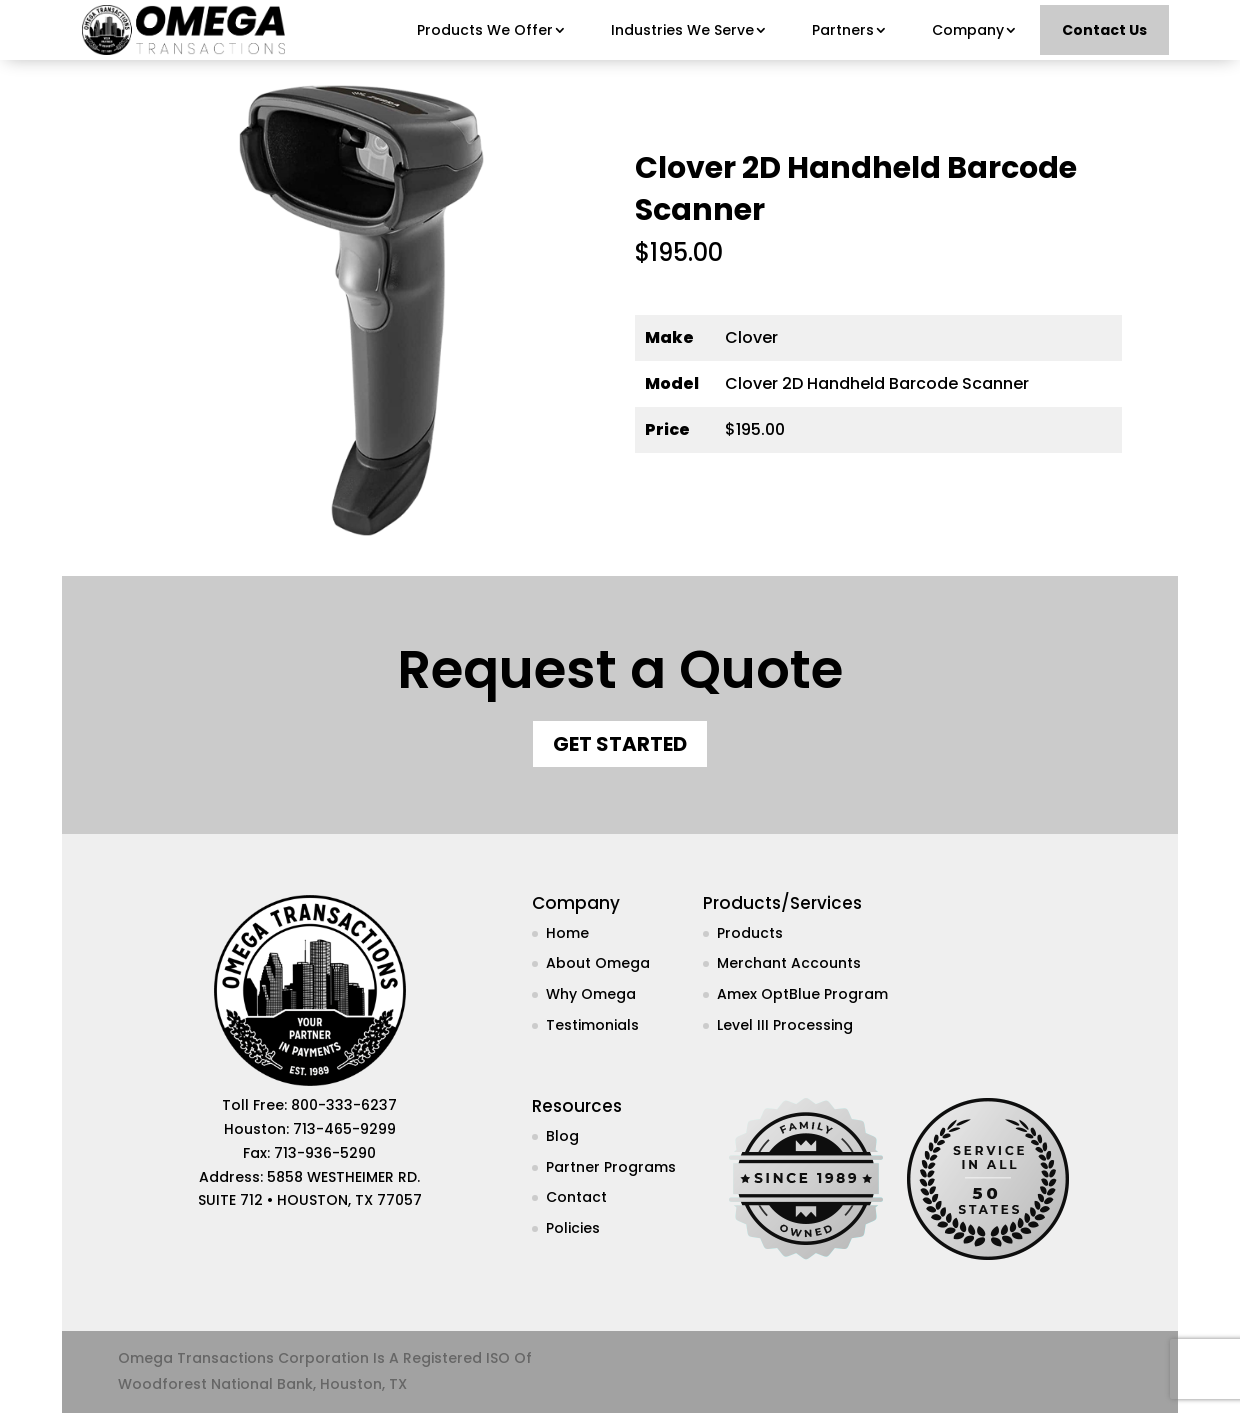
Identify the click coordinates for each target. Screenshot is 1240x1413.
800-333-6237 (344, 1105)
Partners (843, 30)
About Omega (598, 963)
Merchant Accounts (789, 963)
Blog (562, 1136)
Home (567, 933)
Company (968, 30)
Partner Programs (611, 1167)
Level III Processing (785, 1025)
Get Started (620, 744)
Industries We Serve (682, 30)
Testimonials (592, 1025)
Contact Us (1104, 30)
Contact (576, 1197)
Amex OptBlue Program (802, 994)
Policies (573, 1228)
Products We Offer (485, 30)
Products (750, 933)
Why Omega (591, 994)
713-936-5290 (325, 1153)
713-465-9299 (344, 1129)
